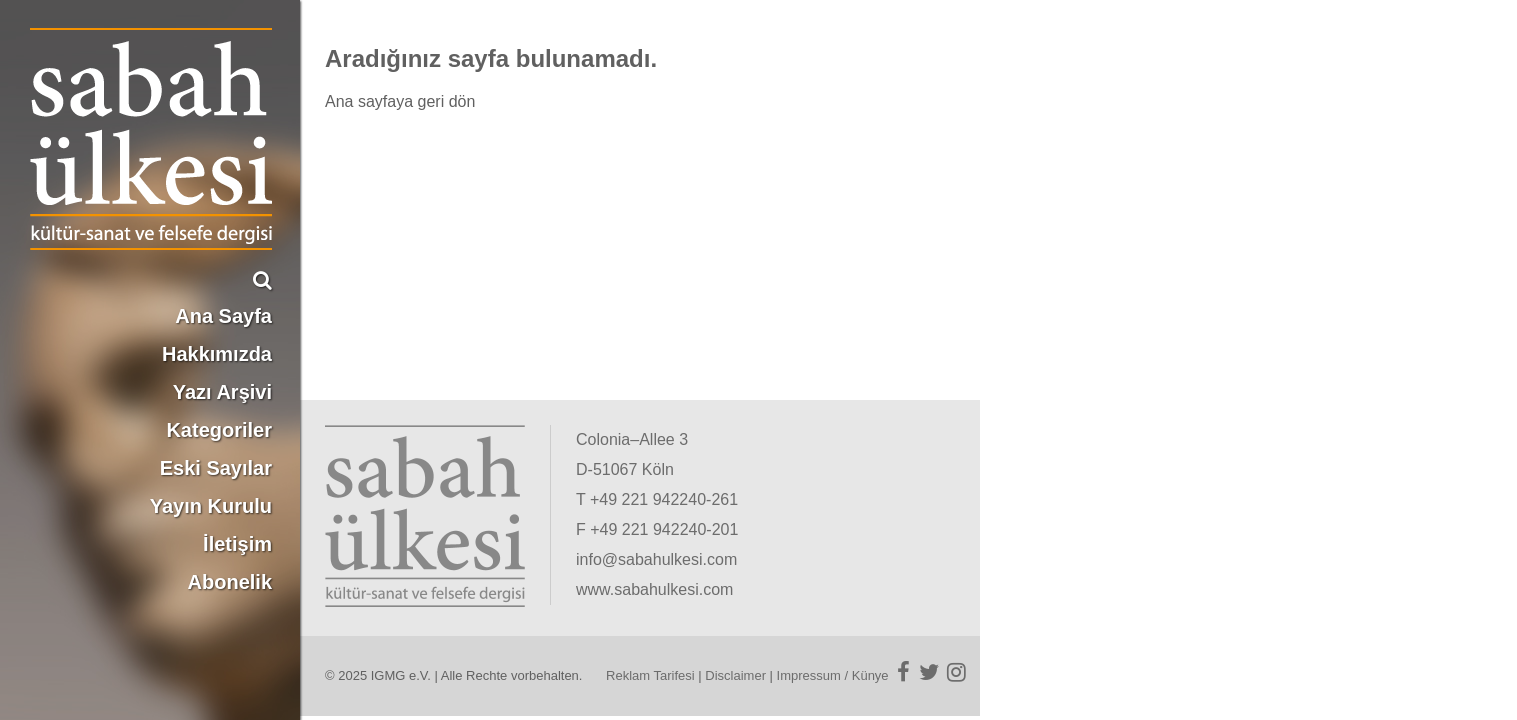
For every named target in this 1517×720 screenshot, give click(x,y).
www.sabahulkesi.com (654, 589)
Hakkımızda (217, 354)
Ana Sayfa (223, 316)
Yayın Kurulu (211, 506)
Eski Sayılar (216, 468)
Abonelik (230, 582)
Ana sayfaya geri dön (400, 101)
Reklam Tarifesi (650, 675)
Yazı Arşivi (222, 392)
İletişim (237, 544)
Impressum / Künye (833, 675)
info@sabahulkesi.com (656, 559)
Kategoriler (219, 430)
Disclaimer (735, 675)
